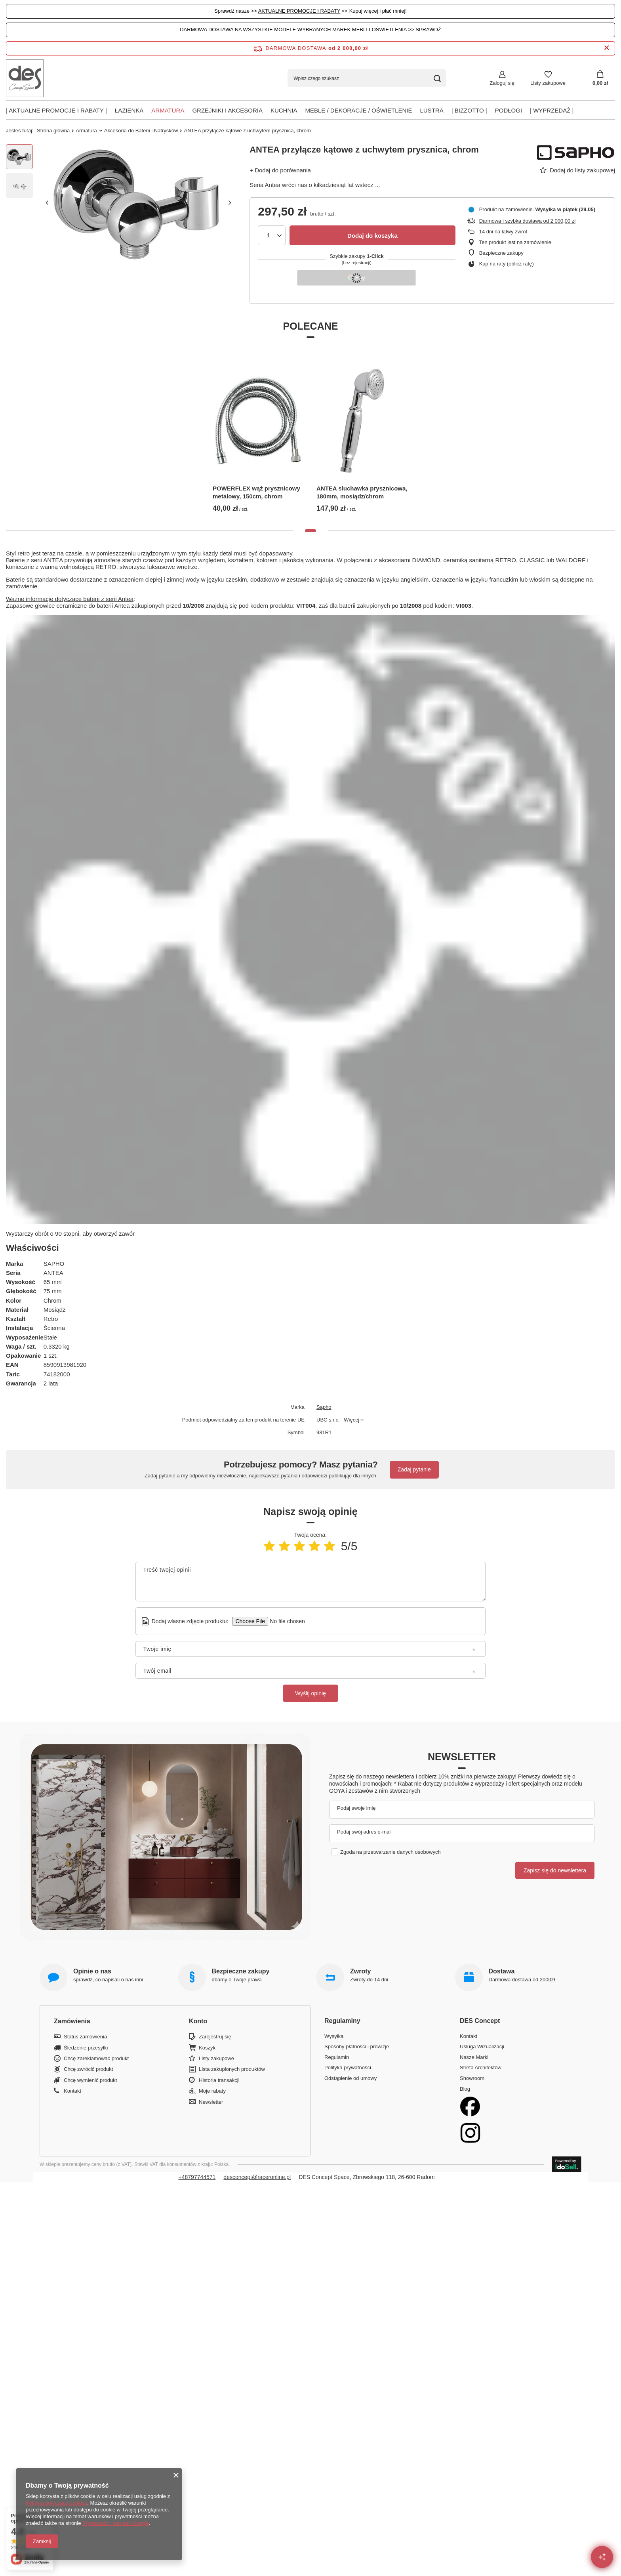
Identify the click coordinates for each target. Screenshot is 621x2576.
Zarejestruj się (215, 2037)
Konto (198, 2021)
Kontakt (72, 2091)
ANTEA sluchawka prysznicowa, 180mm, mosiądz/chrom (362, 492)
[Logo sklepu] (25, 78)
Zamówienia (72, 2021)
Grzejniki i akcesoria (227, 110)
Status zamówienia (85, 2037)
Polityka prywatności (347, 2067)
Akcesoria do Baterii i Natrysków (141, 131)
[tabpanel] (259, 432)
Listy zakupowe (548, 83)
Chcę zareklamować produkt (96, 2058)
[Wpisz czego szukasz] (367, 78)
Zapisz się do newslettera (555, 1870)
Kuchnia (283, 110)
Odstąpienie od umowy (350, 2078)
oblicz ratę (520, 264)
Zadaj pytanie (414, 1469)
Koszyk (207, 2048)
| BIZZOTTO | (469, 110)
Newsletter (462, 1756)
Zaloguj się (502, 83)
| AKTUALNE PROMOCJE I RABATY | (56, 110)
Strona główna (53, 131)
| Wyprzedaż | (551, 110)
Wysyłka (333, 2036)
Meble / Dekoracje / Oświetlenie (358, 110)
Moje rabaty (212, 2091)
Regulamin (336, 2057)
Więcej (351, 1420)
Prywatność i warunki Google (115, 2523)
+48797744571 (197, 2177)
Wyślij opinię (310, 1693)
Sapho (323, 1407)
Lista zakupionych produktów (232, 2069)
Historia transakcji (219, 2080)
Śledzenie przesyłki (86, 2048)
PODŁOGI (508, 110)
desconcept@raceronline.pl (257, 2177)
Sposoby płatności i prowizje (356, 2046)
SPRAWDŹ (428, 29)
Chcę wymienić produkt (90, 2080)
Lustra (432, 110)
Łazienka (129, 110)
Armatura (167, 110)
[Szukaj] (437, 78)
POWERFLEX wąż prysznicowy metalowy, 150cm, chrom (256, 492)
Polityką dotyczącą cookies (56, 2503)
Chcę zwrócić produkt (88, 2069)
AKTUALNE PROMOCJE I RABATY (299, 11)
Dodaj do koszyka (372, 235)
